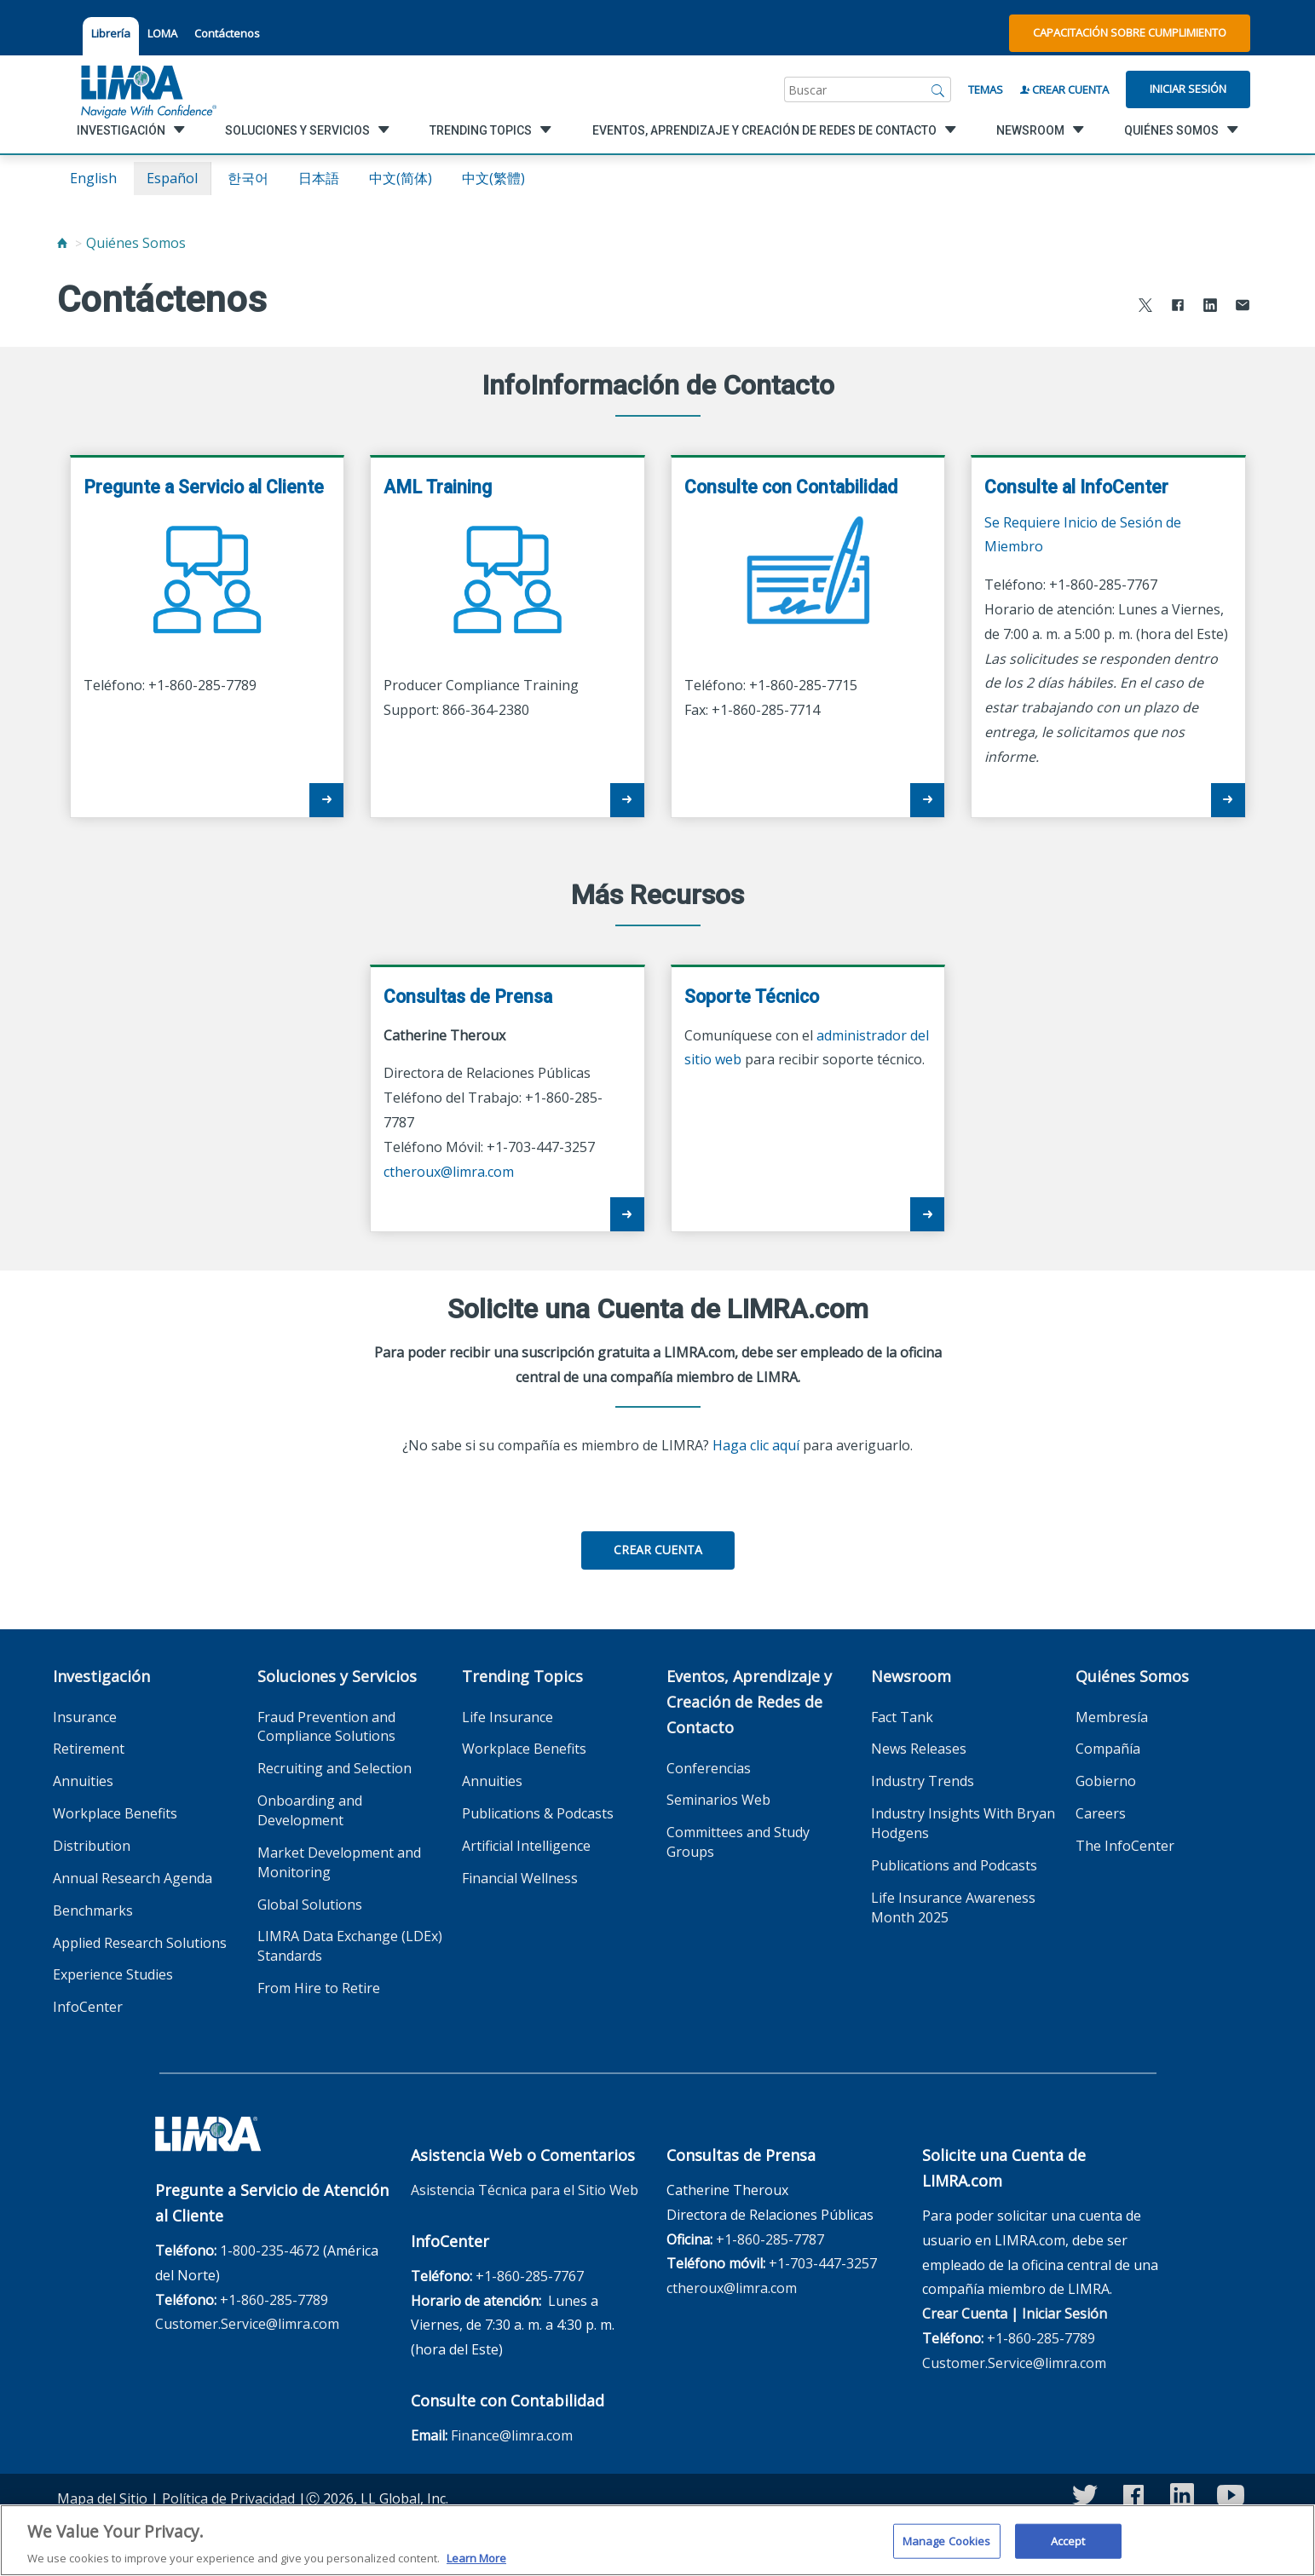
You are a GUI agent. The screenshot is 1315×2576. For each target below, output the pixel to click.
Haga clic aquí (755, 1445)
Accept (1068, 2551)
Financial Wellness (520, 1878)
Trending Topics (522, 1676)
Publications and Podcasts (954, 1865)
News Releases (918, 1748)
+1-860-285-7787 (770, 2239)
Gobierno (1106, 1781)
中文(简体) (400, 178)
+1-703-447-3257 (823, 2263)
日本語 (318, 178)
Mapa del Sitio (102, 2498)
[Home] (62, 242)
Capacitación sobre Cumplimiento (1129, 32)
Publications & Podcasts (538, 1813)
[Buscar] (938, 89)
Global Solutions (309, 1904)
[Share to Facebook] (1178, 307)
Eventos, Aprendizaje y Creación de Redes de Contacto (749, 1702)
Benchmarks (93, 1910)
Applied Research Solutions (140, 1942)
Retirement (88, 1748)
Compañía (1108, 1748)
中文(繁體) (493, 178)
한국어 (248, 178)
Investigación (101, 1676)
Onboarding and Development (309, 1810)
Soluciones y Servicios (337, 1676)
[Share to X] (1145, 307)
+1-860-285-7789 (274, 2300)
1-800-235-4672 (270, 2250)
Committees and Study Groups (738, 1842)
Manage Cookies (947, 2551)
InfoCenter (88, 2006)
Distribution (91, 1845)
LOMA (162, 33)
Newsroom (911, 1676)
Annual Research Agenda (132, 1878)
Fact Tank (902, 1717)
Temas (985, 89)
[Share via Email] (1242, 307)
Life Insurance (507, 1717)
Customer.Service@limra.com (247, 2323)
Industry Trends (922, 1781)
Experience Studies (113, 1974)
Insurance (85, 1717)
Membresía (1112, 1717)
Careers (1101, 1813)
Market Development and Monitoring (339, 1862)
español (172, 178)
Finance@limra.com (512, 2435)
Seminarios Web (718, 1799)
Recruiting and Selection (334, 1768)
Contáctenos (227, 33)
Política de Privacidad (228, 2498)
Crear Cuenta (1064, 89)
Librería (110, 33)
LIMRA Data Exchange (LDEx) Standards (349, 1946)
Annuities (83, 1781)
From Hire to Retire (318, 1988)
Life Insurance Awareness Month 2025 (953, 1907)
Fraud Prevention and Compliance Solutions (326, 1727)
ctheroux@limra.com (449, 1171)
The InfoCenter (1125, 1845)
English (93, 178)
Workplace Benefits (115, 1813)
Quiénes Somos (136, 242)
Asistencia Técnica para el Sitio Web (524, 2190)
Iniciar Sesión (1188, 88)
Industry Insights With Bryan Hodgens (963, 1823)
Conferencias (708, 1768)
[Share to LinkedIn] (1210, 307)
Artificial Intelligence (526, 1845)
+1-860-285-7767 (530, 2276)
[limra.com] (147, 89)
